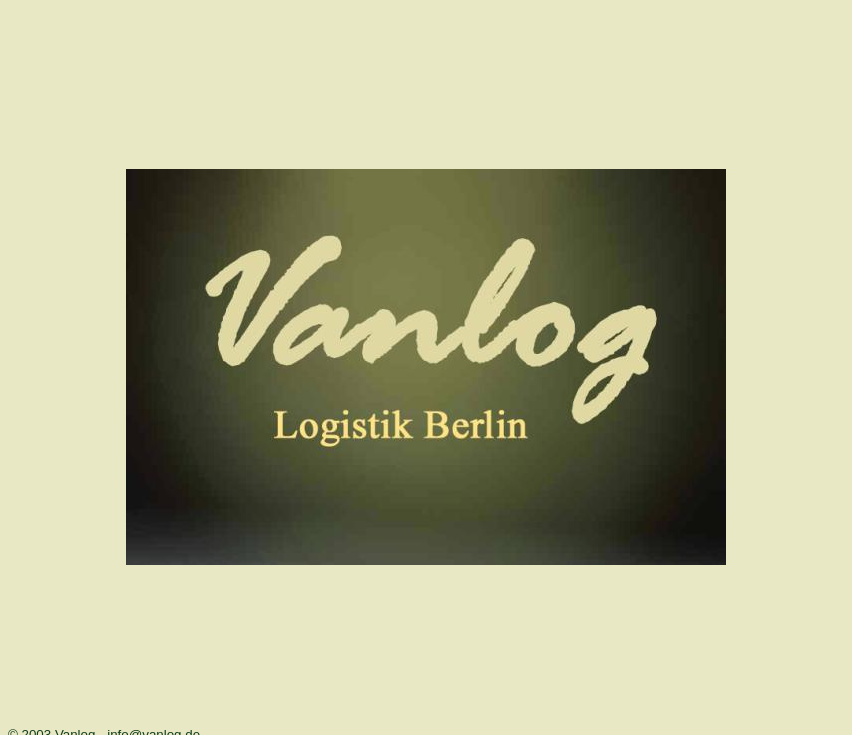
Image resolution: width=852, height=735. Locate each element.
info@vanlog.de (153, 719)
